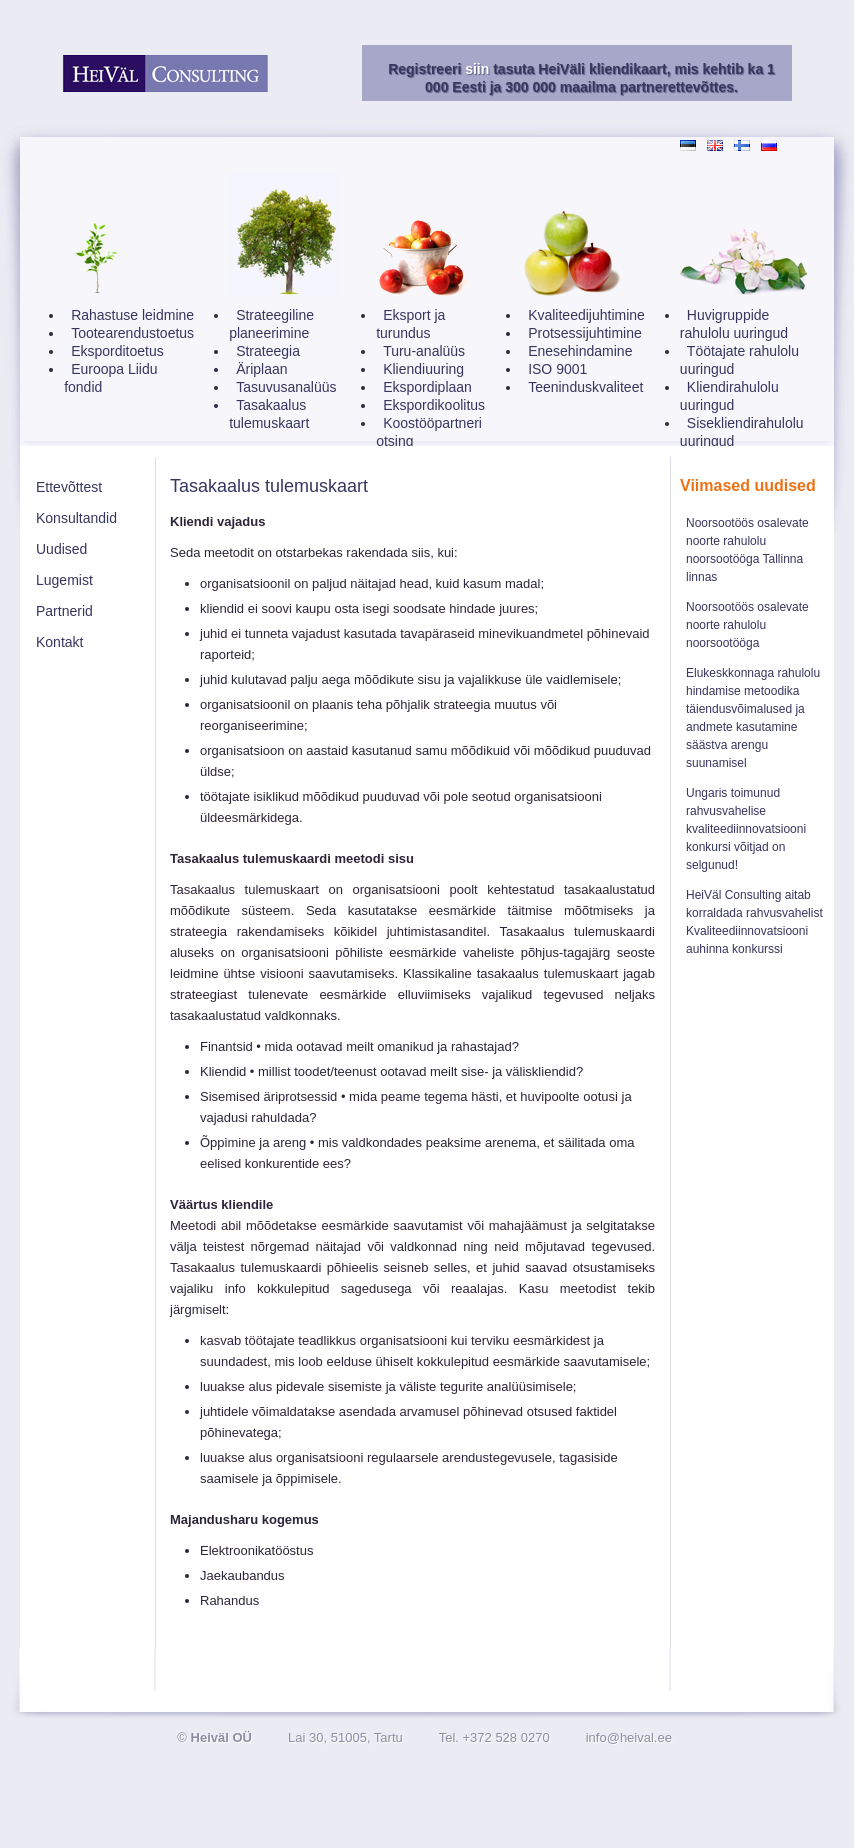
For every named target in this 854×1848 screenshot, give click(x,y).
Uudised (61, 549)
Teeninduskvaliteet (585, 387)
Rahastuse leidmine (132, 315)
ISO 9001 (557, 369)
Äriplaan (261, 369)
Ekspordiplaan (427, 387)
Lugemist (64, 580)
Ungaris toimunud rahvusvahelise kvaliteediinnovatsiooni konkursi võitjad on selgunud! (746, 829)
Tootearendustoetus (132, 333)
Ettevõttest (69, 487)
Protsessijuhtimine (585, 333)
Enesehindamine (580, 351)
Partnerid (64, 611)
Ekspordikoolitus (434, 405)
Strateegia (268, 351)
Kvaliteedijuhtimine (586, 315)
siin (477, 69)
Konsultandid (76, 518)
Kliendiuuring (423, 369)
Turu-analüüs (424, 351)
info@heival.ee (629, 1737)
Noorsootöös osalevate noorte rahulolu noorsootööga (747, 625)
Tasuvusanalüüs (286, 387)
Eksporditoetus (117, 351)
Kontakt (59, 642)
